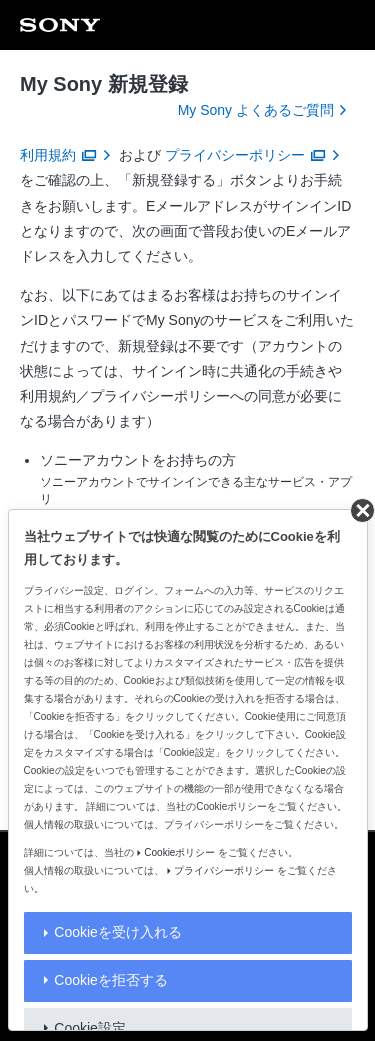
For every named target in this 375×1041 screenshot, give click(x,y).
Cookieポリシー (179, 852)
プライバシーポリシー (224, 870)
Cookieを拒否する (111, 980)
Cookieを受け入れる (118, 932)
